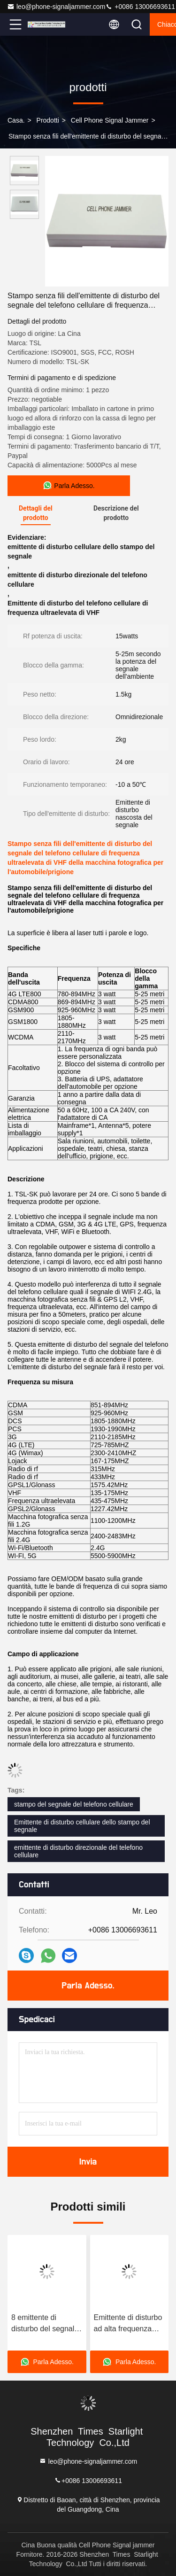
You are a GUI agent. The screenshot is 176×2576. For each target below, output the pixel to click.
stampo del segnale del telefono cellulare (73, 1804)
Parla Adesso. (88, 1985)
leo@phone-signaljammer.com (56, 6)
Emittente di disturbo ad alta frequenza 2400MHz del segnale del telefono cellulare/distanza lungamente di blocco (129, 2324)
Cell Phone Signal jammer (110, 120)
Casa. (16, 120)
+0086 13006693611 (140, 6)
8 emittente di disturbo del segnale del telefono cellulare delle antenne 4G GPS (45, 2324)
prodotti (48, 120)
